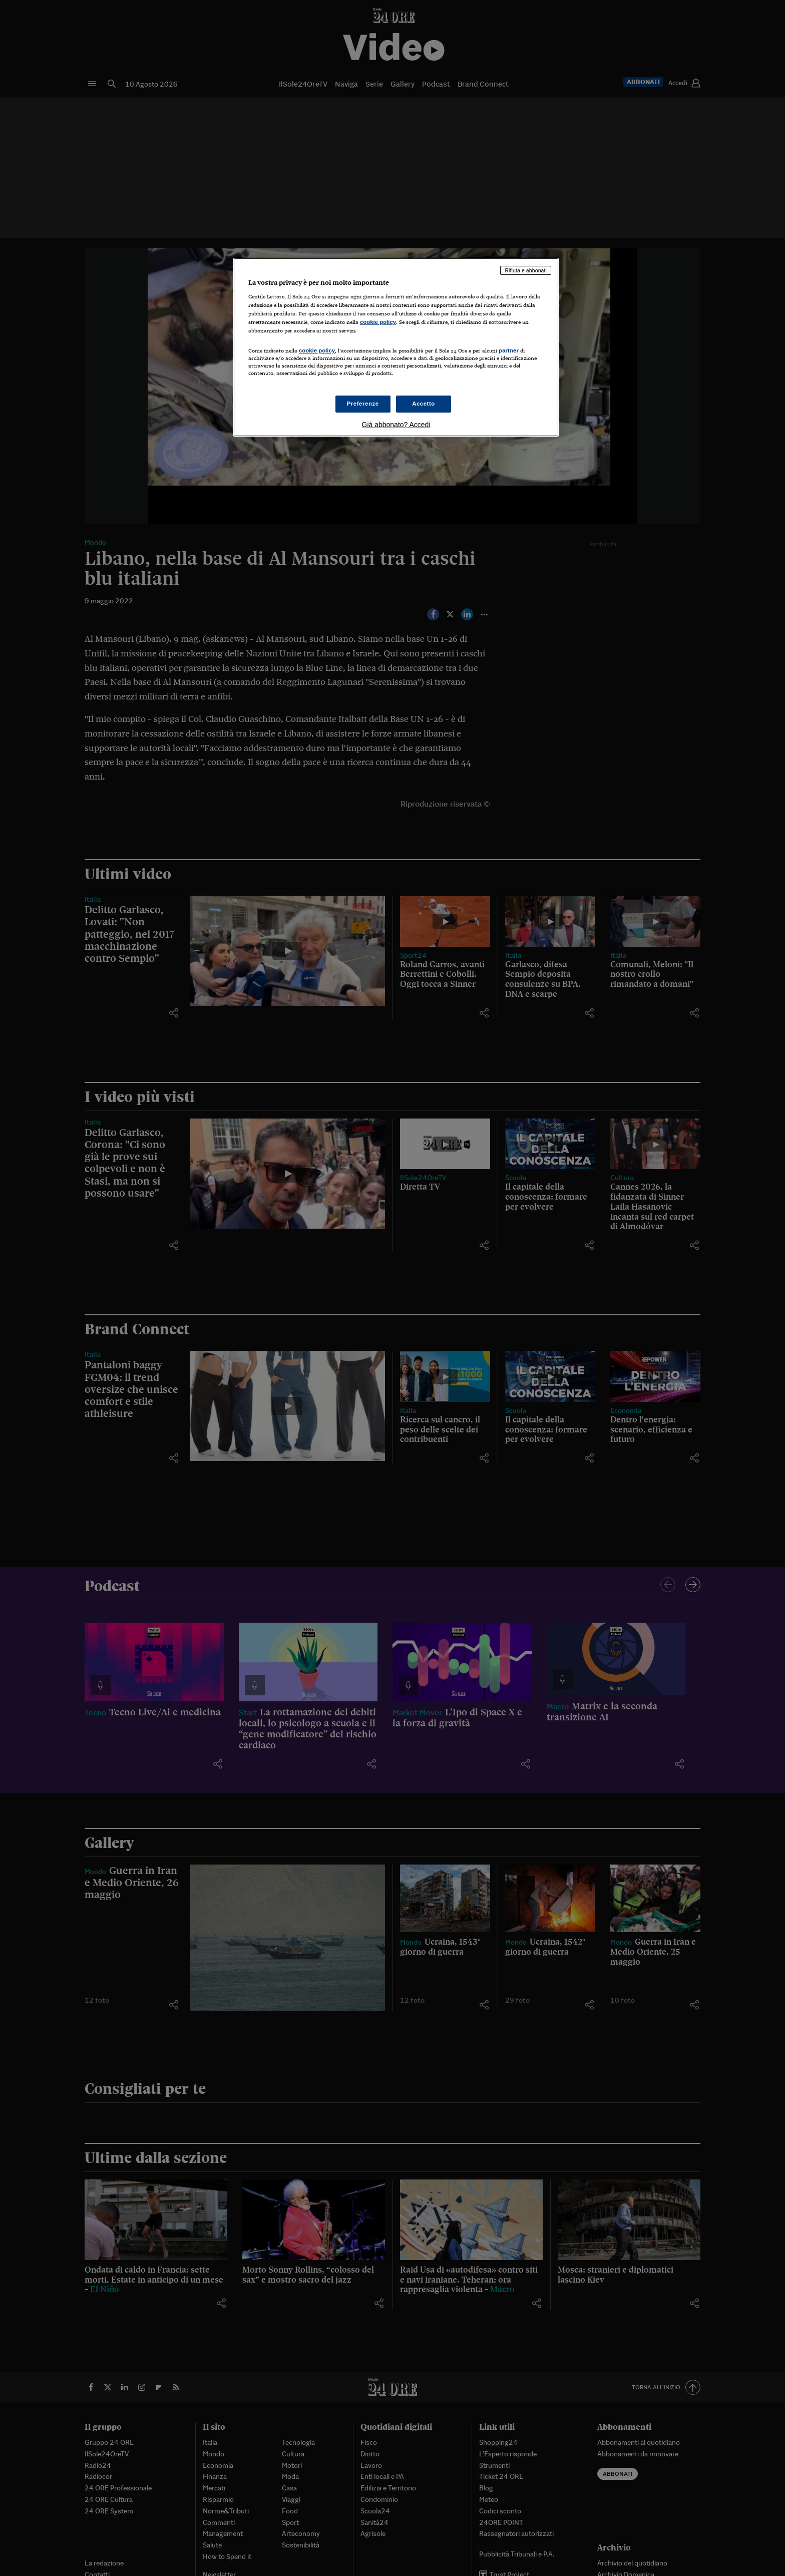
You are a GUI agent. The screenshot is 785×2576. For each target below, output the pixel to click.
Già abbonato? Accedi (396, 425)
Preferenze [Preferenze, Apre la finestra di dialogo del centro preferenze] (363, 404)
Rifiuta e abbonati (526, 270)
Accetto (423, 404)
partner (509, 350)
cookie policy (378, 322)
